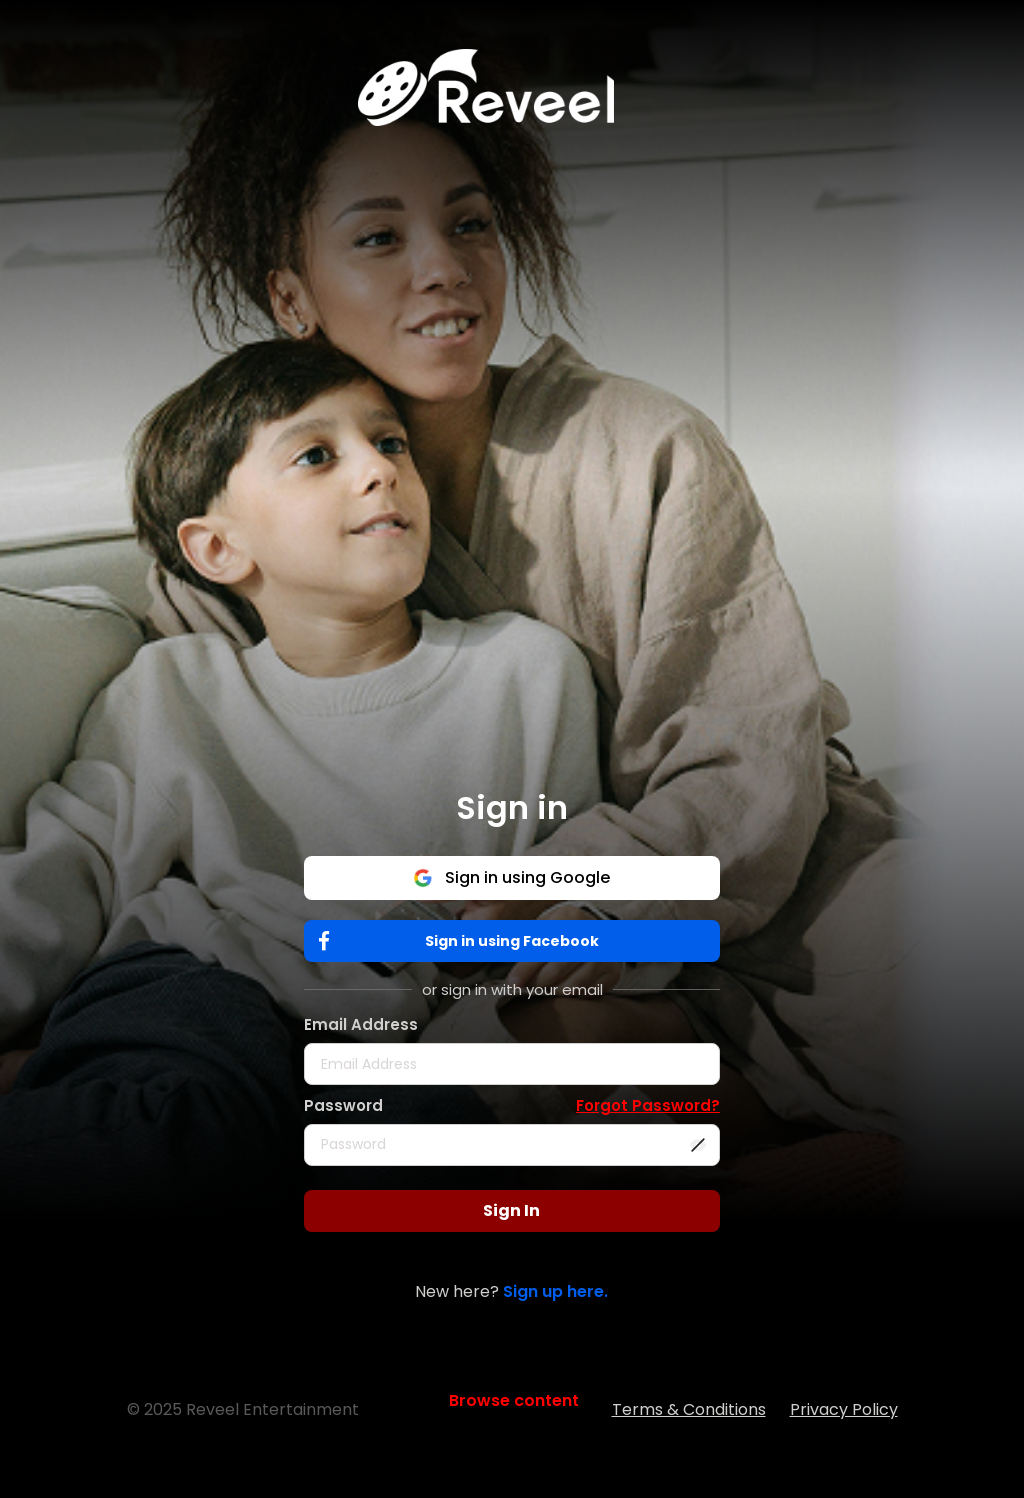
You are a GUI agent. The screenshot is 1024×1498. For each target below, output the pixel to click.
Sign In (511, 1210)
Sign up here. (555, 1291)
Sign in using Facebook (463, 941)
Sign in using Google (511, 877)
